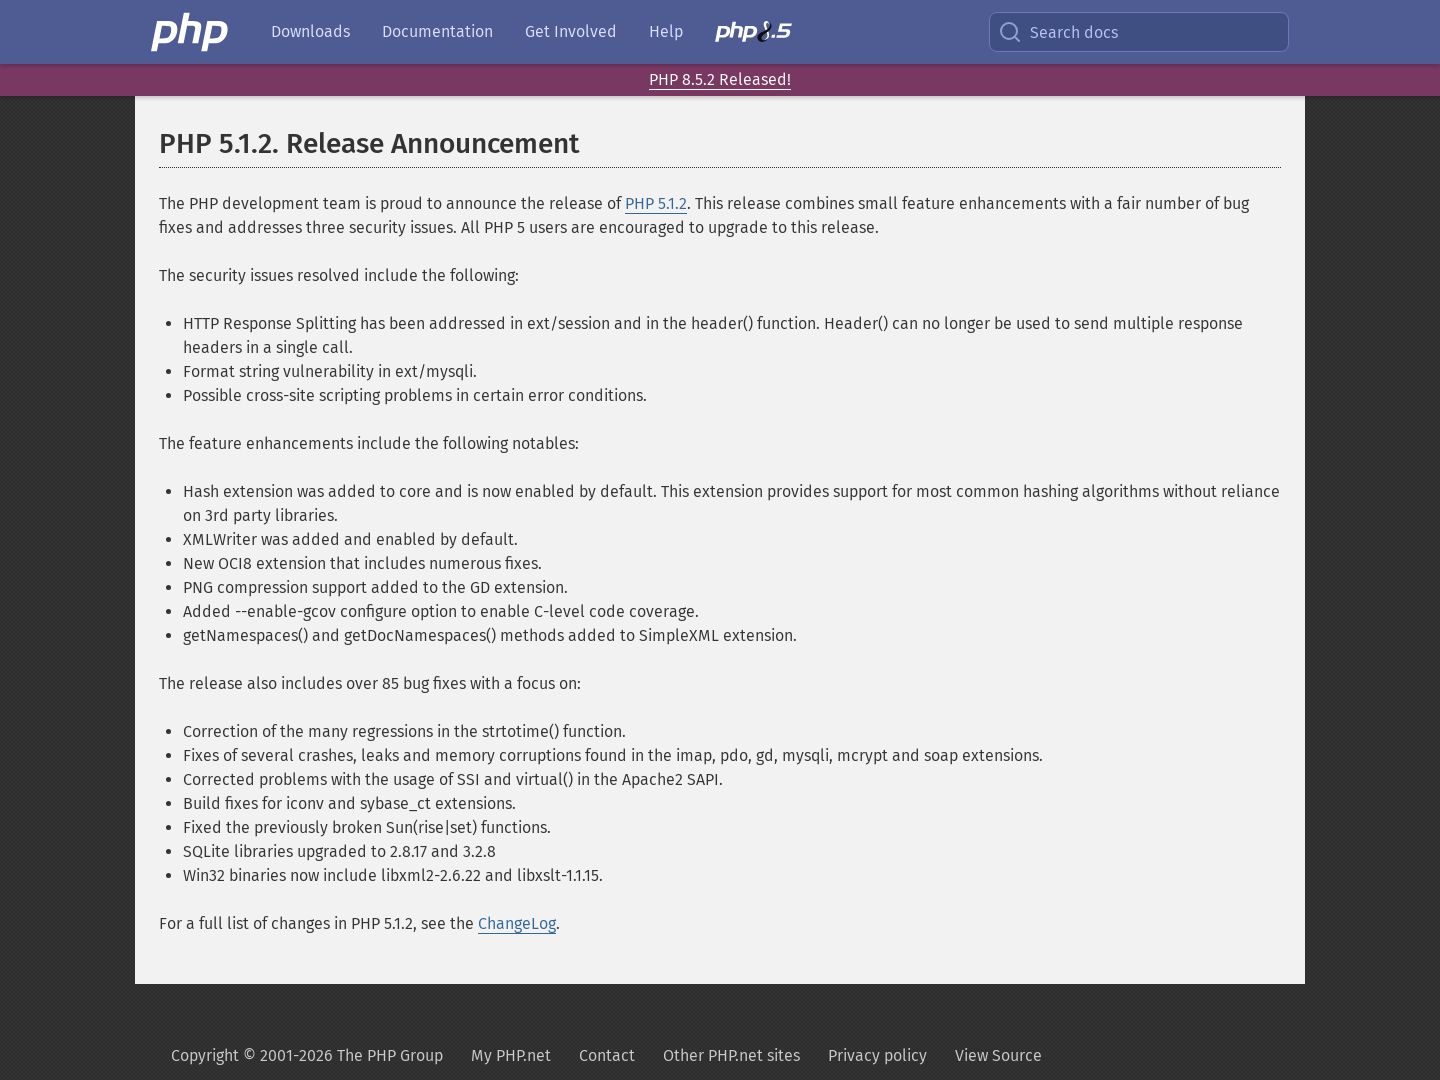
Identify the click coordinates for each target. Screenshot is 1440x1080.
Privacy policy (877, 1055)
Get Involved (571, 31)
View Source (998, 1055)
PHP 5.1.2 (656, 203)
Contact (607, 1055)
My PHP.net (511, 1055)
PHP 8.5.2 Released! (720, 79)
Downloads (310, 31)
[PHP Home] (191, 32)
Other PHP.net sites (731, 1055)
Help (666, 31)
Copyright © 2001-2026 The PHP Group (307, 1055)
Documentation (437, 31)
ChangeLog (517, 923)
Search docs (1058, 32)
